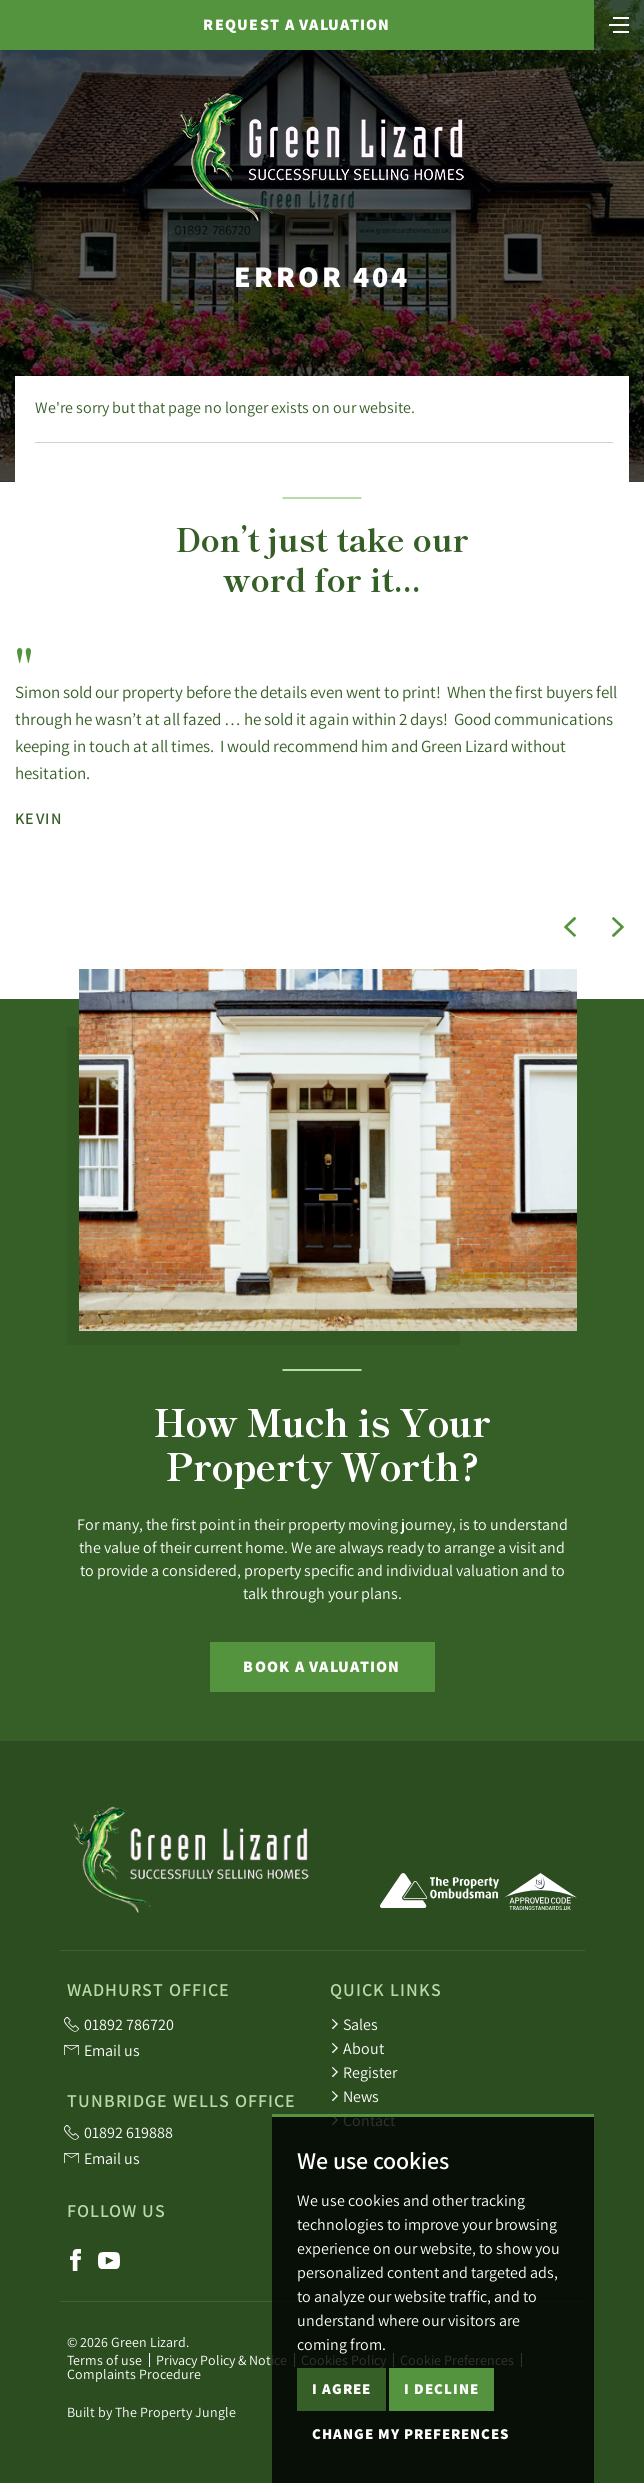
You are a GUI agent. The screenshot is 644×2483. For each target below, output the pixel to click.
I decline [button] (441, 2459)
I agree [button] (341, 2459)
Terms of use (104, 2360)
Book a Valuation (321, 1666)
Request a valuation (296, 24)
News (354, 2096)
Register (363, 2072)
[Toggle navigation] (619, 23)
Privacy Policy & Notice (221, 2360)
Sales (354, 2024)
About (357, 2048)
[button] (570, 927)
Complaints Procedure (134, 2374)
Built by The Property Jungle (151, 2412)
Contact (362, 2120)
